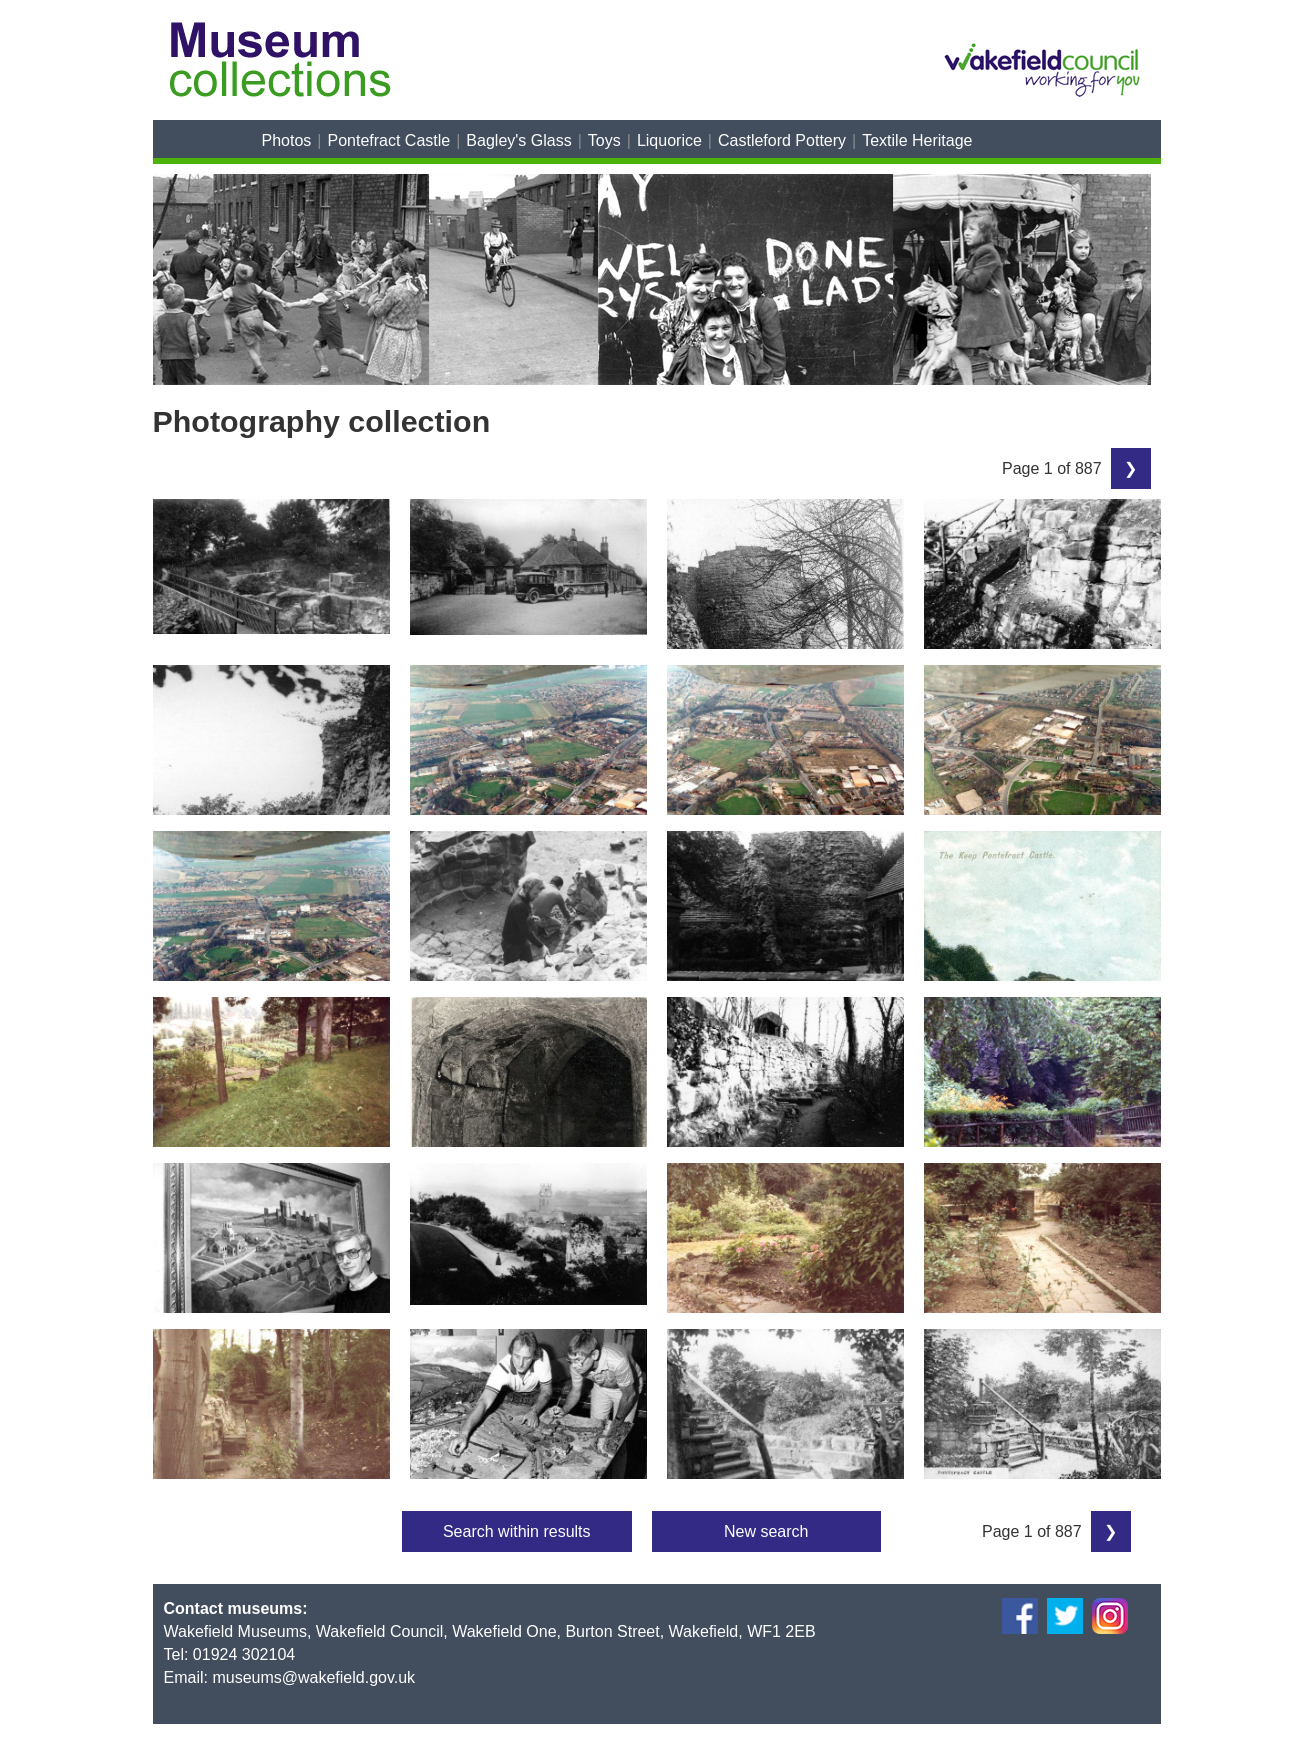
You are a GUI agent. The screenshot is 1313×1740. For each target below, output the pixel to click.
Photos (287, 140)
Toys (604, 140)
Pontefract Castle (388, 140)
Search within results (517, 1531)
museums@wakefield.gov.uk (313, 1677)
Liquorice (669, 140)
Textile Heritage (917, 140)
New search (766, 1531)
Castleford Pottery (782, 140)
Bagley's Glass (518, 140)
